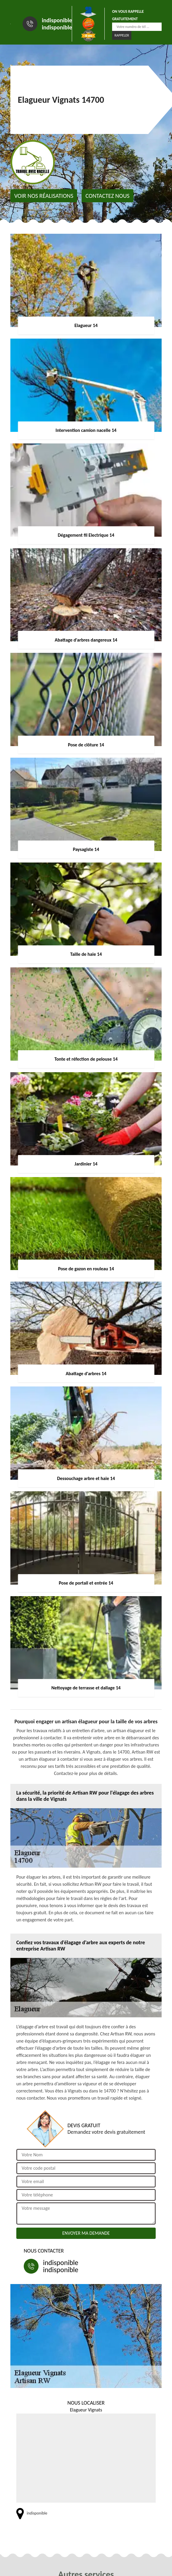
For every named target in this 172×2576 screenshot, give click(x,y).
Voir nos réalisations (43, 195)
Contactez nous (107, 195)
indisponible (57, 20)
